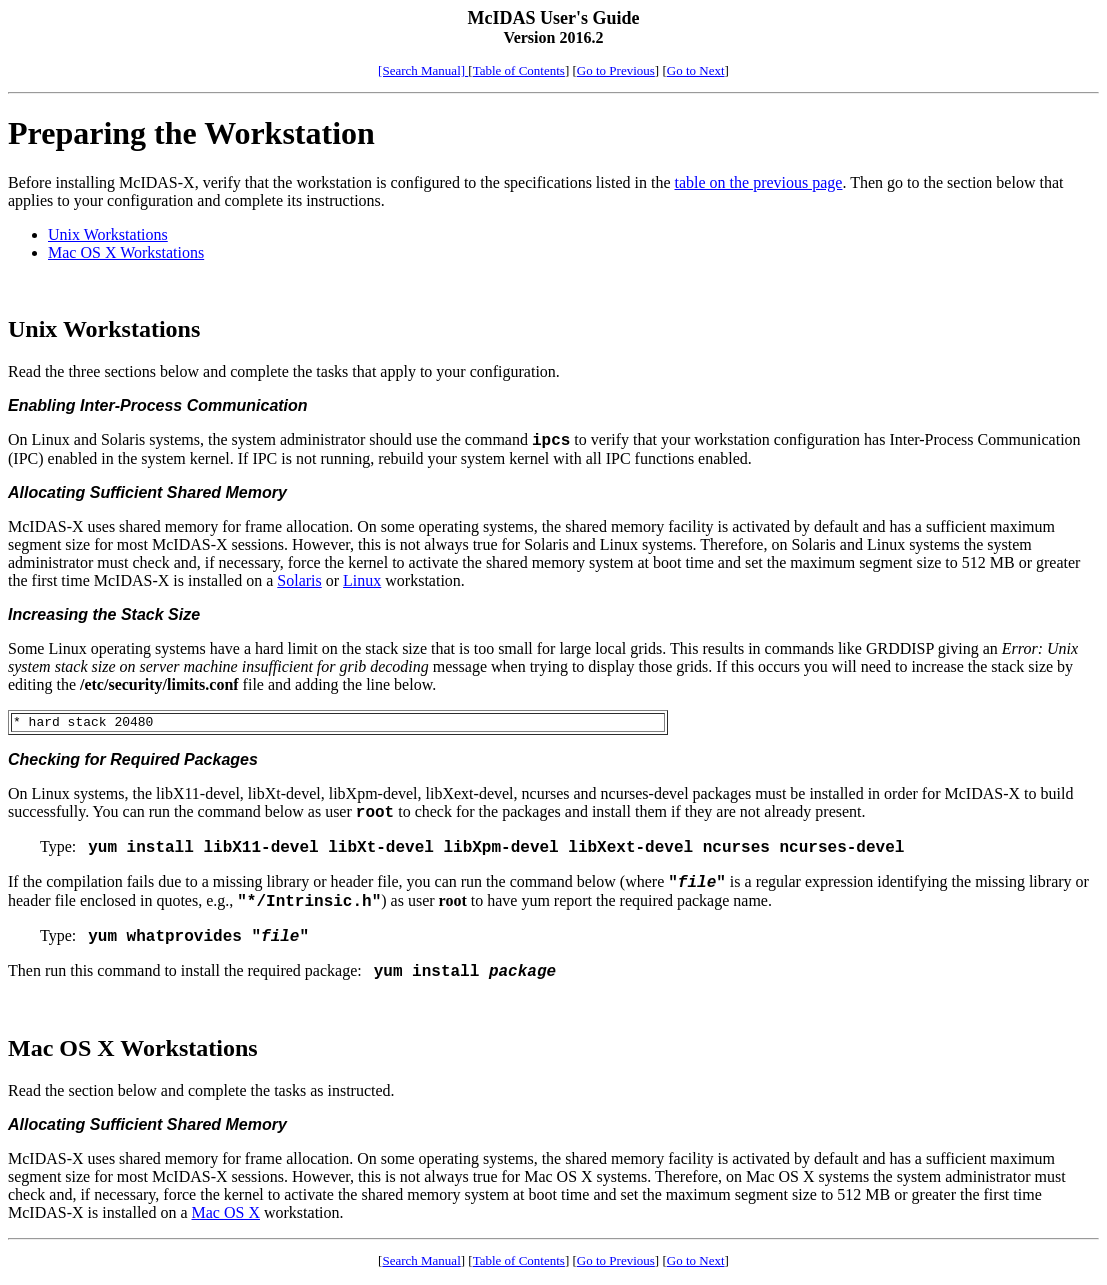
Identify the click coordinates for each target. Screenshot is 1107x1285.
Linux (362, 580)
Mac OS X (226, 1215)
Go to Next (696, 70)
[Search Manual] (423, 70)
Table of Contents (519, 70)
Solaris (299, 580)
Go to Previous (616, 70)
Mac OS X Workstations (126, 252)
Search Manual (421, 1263)
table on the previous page (759, 182)
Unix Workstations (108, 234)
